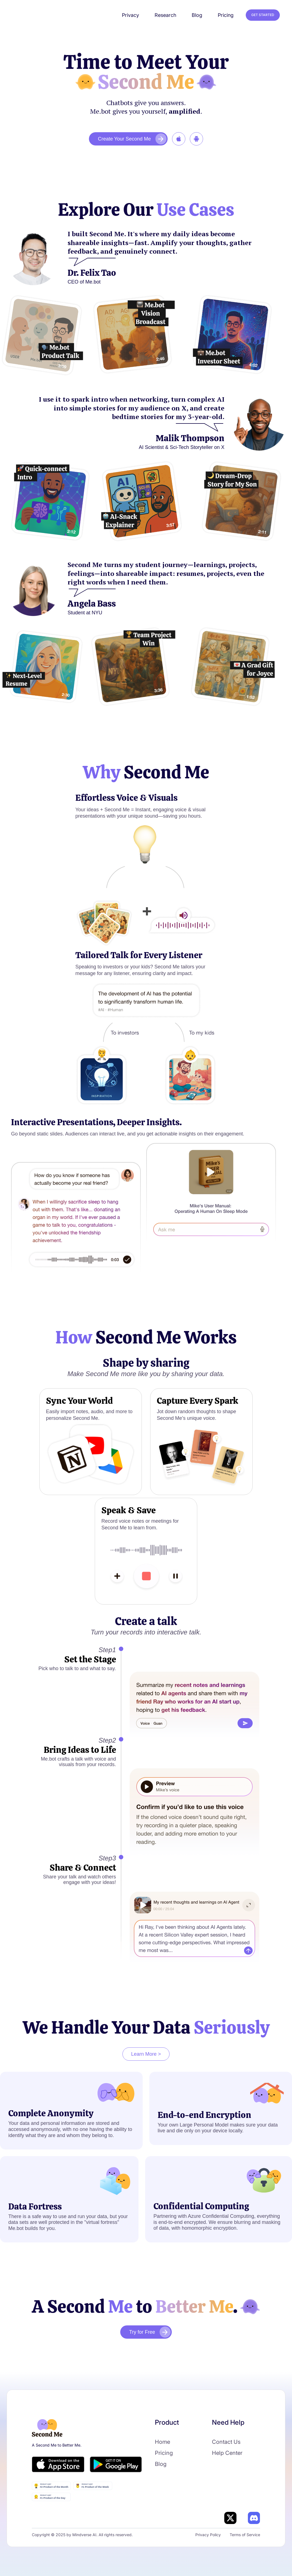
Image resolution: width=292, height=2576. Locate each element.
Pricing (164, 2453)
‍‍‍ (178, 139)
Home (162, 2442)
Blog (161, 2464)
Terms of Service (245, 2535)
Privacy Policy (208, 2535)
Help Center (227, 2453)
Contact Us (226, 2442)
